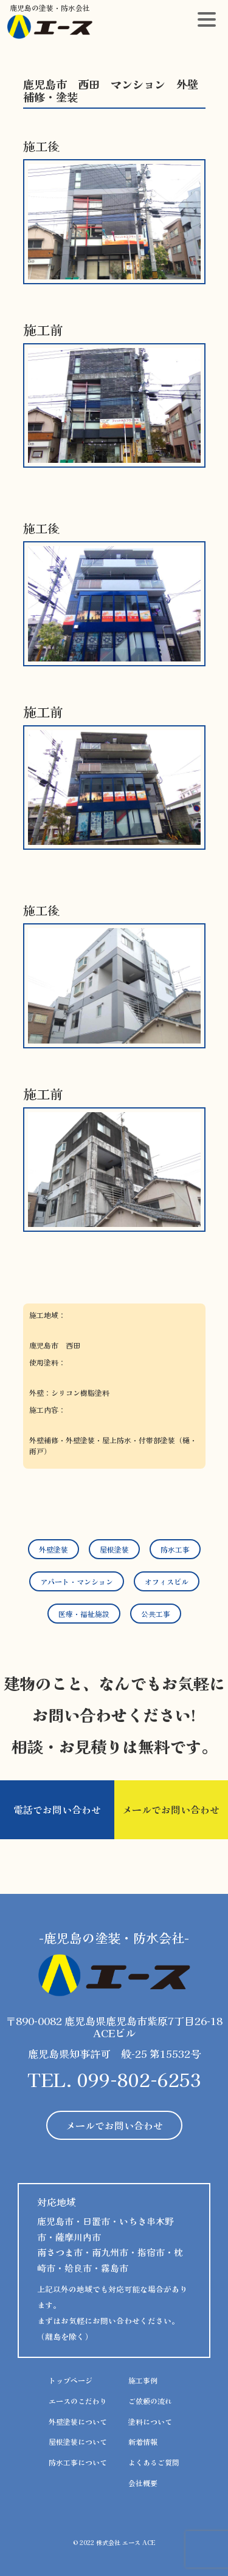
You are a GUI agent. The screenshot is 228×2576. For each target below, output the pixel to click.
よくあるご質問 (153, 2462)
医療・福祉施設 (83, 1613)
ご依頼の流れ (150, 2401)
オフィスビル (166, 1581)
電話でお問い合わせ (57, 1809)
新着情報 (142, 2441)
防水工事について (78, 2462)
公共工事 (155, 1613)
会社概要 (142, 2483)
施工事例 (142, 2380)
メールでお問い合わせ (170, 1809)
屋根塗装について (78, 2441)
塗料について (150, 2421)
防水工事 (175, 1549)
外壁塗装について (78, 2421)
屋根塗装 (114, 1549)
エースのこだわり (78, 2401)
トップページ (70, 2380)
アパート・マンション (76, 1581)
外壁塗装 (53, 1549)
